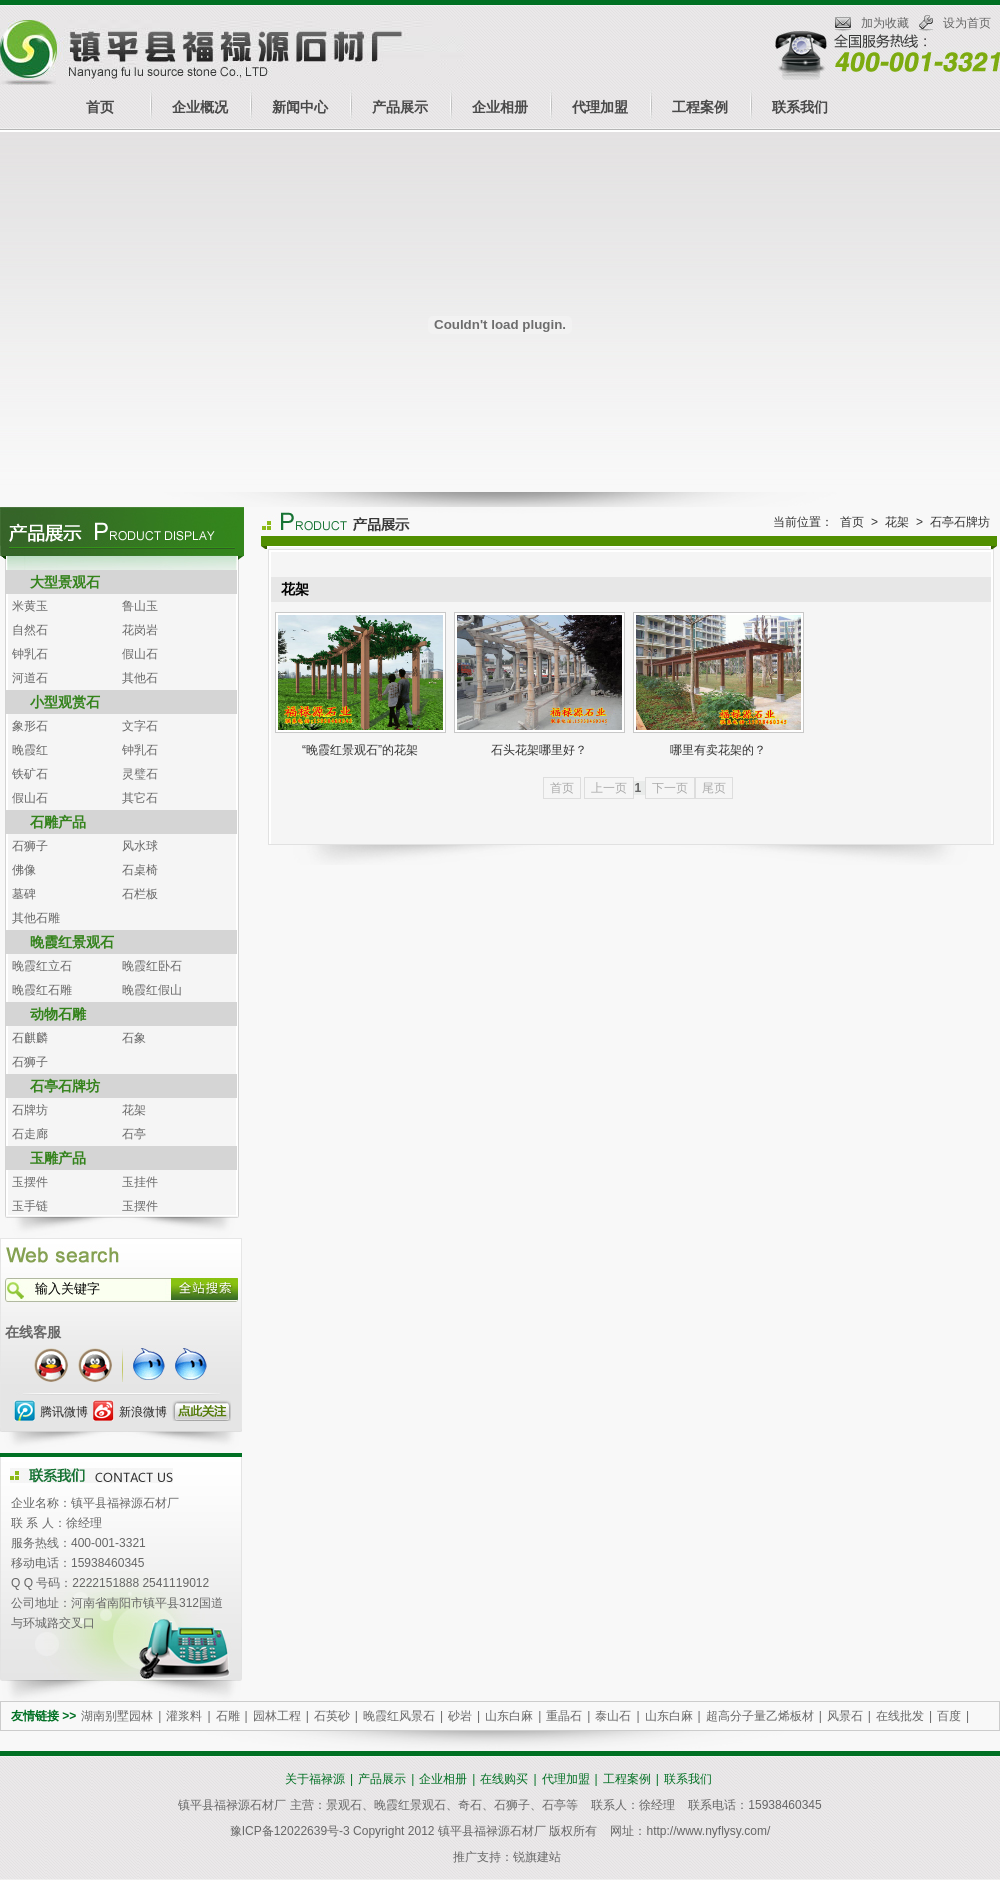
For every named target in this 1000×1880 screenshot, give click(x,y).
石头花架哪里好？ (539, 750)
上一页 (609, 788)
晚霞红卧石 (152, 966)
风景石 (845, 1716)
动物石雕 (58, 1014)
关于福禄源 (315, 1779)
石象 (134, 1038)
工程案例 (700, 107)
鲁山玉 (140, 606)
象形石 (30, 726)
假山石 (140, 654)
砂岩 (460, 1716)
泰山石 (613, 1716)
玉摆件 (30, 1182)
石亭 (134, 1134)
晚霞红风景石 (399, 1716)
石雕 (228, 1716)
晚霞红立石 (42, 966)
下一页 (670, 788)
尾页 (714, 788)
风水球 (140, 846)
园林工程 (277, 1716)
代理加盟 (600, 107)
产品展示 (400, 107)
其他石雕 (36, 918)
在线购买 (504, 1779)
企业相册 (500, 107)
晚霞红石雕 (42, 990)
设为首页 (967, 23)
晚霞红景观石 (72, 942)
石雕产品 (58, 822)
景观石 (344, 1805)
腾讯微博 (64, 1412)
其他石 (140, 678)
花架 (134, 1110)
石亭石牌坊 (65, 1086)
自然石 (30, 630)
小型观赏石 (65, 702)
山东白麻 (509, 1716)
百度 (949, 1716)
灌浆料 (184, 1716)
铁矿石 (30, 774)
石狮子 (30, 846)
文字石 (140, 726)
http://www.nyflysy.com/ (708, 1831)
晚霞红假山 (152, 990)
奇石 (470, 1805)
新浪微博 (143, 1412)
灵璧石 (140, 774)
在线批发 (900, 1716)
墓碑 (24, 894)
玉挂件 (140, 1182)
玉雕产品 (58, 1158)
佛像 (24, 870)
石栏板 (140, 894)
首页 (100, 107)
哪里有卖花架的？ (718, 750)
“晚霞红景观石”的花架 (360, 750)
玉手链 (30, 1206)
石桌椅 (140, 870)
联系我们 (800, 107)
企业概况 (200, 107)
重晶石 (564, 1716)
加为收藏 (885, 23)
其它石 (140, 798)
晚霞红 (30, 750)
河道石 (30, 678)
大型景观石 (65, 582)
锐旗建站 (537, 1857)
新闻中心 (300, 107)
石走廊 (30, 1134)
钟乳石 (30, 654)
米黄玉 (30, 606)
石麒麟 (30, 1038)
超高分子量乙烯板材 (760, 1716)
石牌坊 (30, 1110)
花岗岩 (140, 630)
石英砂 (332, 1716)
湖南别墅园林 (117, 1716)
